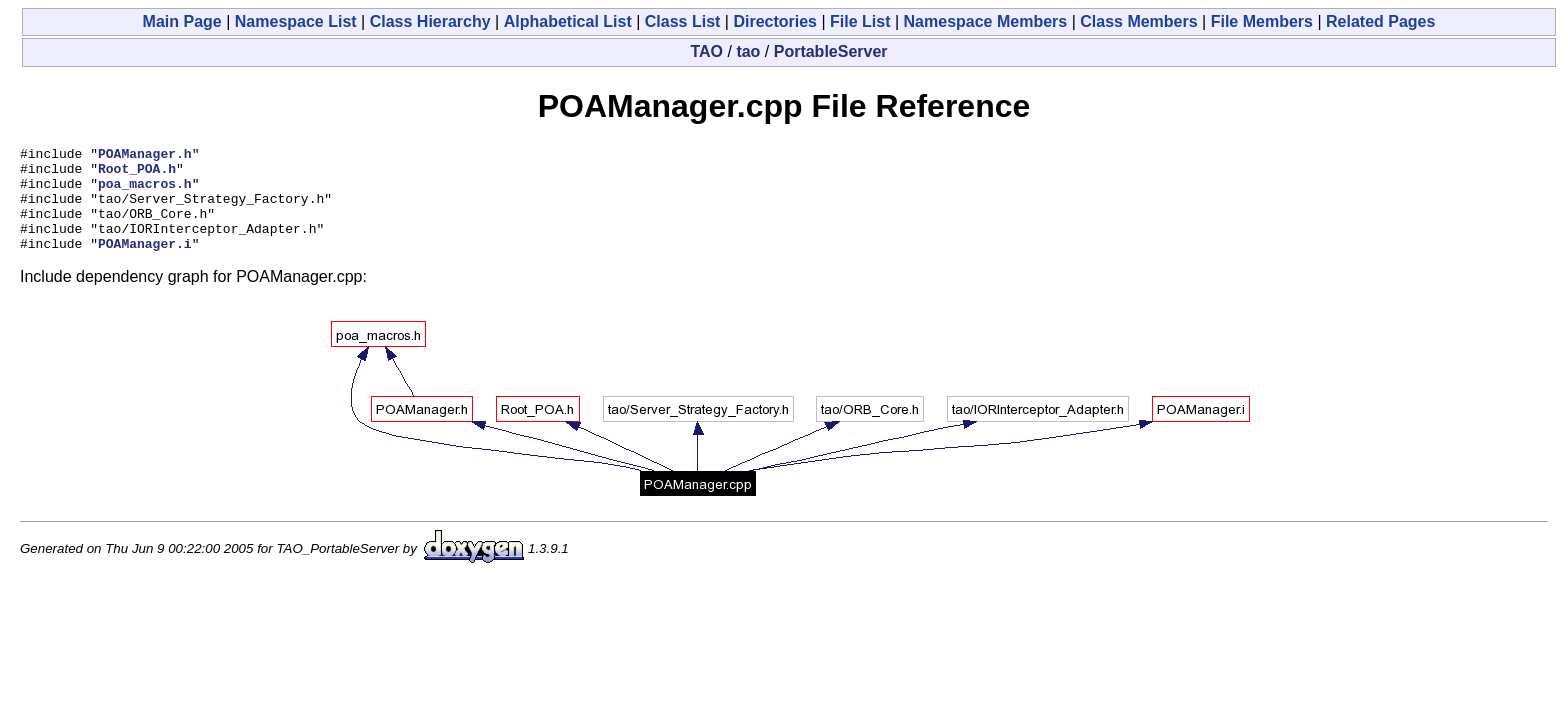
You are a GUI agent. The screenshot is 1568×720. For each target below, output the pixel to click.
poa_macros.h (145, 192)
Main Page (182, 21)
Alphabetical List (568, 21)
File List (860, 21)
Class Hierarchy (430, 21)
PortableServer (831, 51)
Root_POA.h (137, 174)
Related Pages (1380, 21)
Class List (683, 21)
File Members (1262, 21)
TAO (706, 51)
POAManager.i (145, 264)
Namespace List (296, 21)
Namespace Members (986, 21)
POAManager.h (145, 156)
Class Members (1138, 21)
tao (748, 51)
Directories (775, 21)
